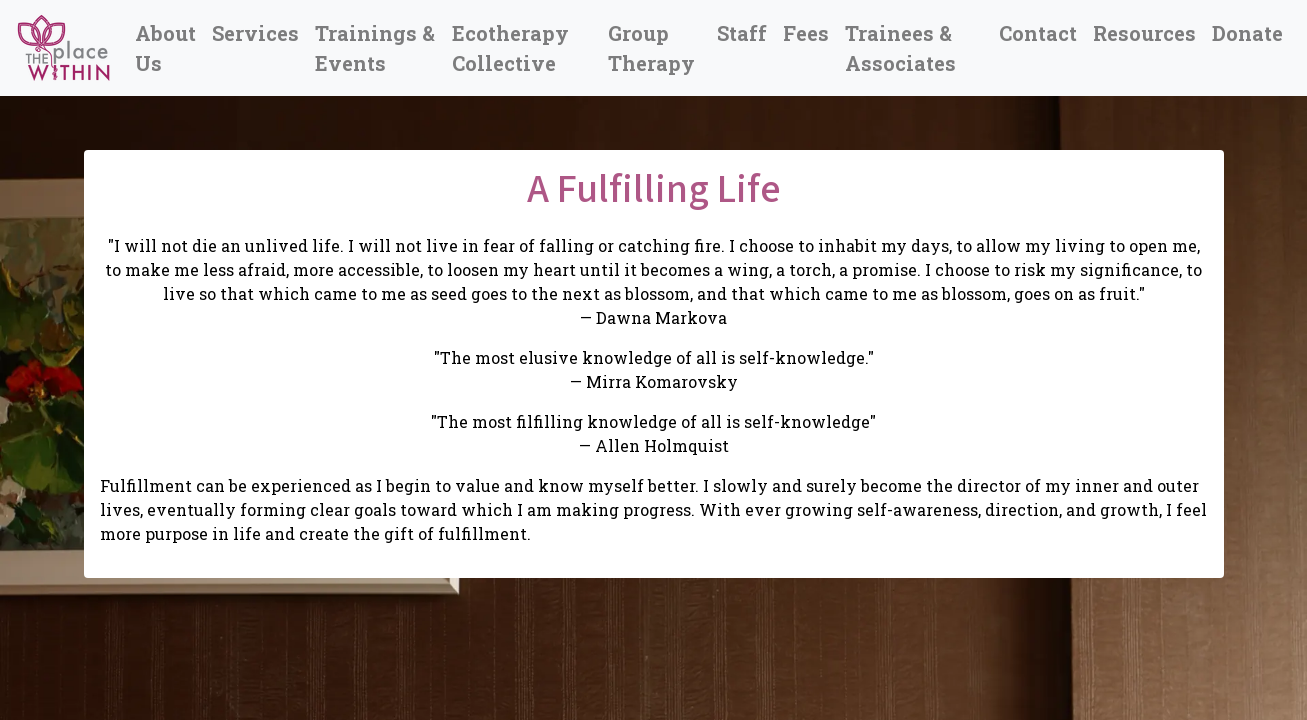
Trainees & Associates (900, 48)
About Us (165, 48)
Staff (742, 33)
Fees (806, 33)
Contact (1038, 33)
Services (255, 33)
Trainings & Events (375, 48)
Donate (1247, 33)
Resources (1144, 33)
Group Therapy (651, 48)
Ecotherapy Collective (510, 48)
